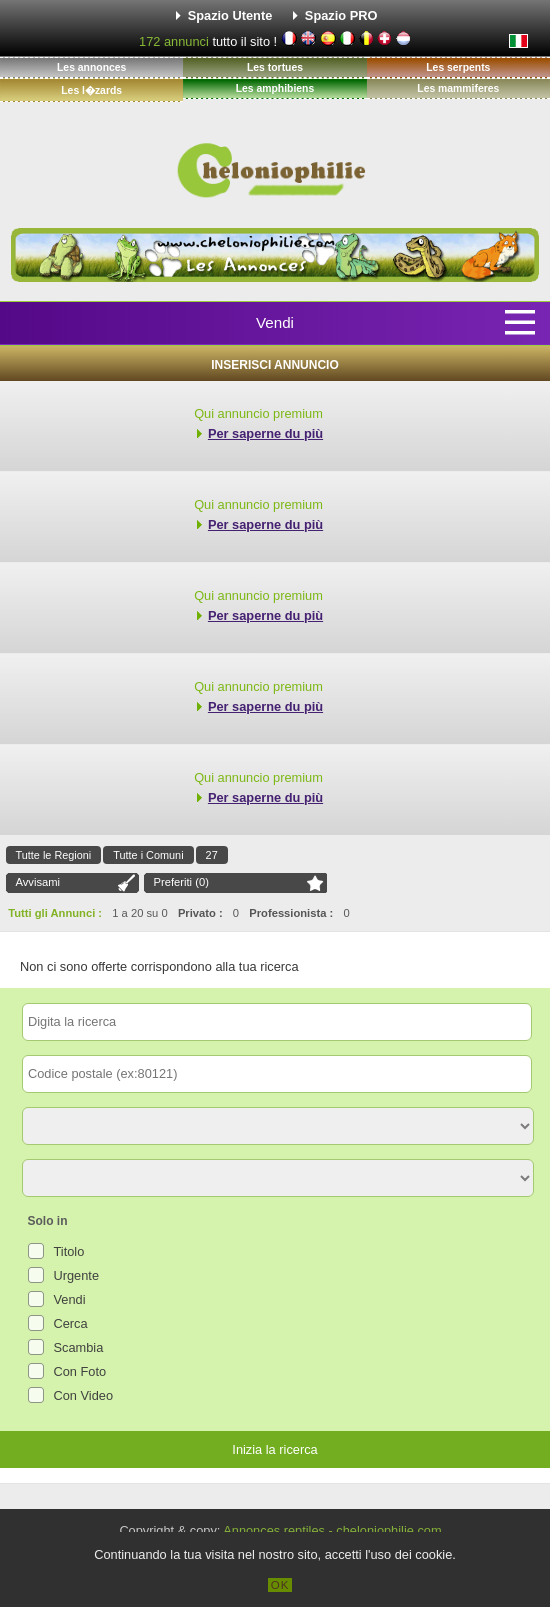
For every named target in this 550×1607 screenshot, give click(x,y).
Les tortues (275, 67)
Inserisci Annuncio (275, 365)
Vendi (275, 322)
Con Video (84, 1395)
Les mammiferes (458, 88)
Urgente (77, 1275)
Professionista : (291, 913)
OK (280, 1585)
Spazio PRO (341, 15)
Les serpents (458, 67)
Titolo (69, 1251)
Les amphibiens (275, 88)
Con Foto (80, 1371)
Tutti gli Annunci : (55, 913)
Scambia (79, 1347)
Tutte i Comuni (148, 855)
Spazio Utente (230, 15)
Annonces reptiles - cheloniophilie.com (332, 1530)
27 (212, 855)
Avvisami (38, 882)
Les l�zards (91, 90)
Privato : (200, 913)
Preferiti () (181, 882)
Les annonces (91, 67)
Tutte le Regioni (54, 855)
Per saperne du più (265, 433)
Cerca (71, 1323)
